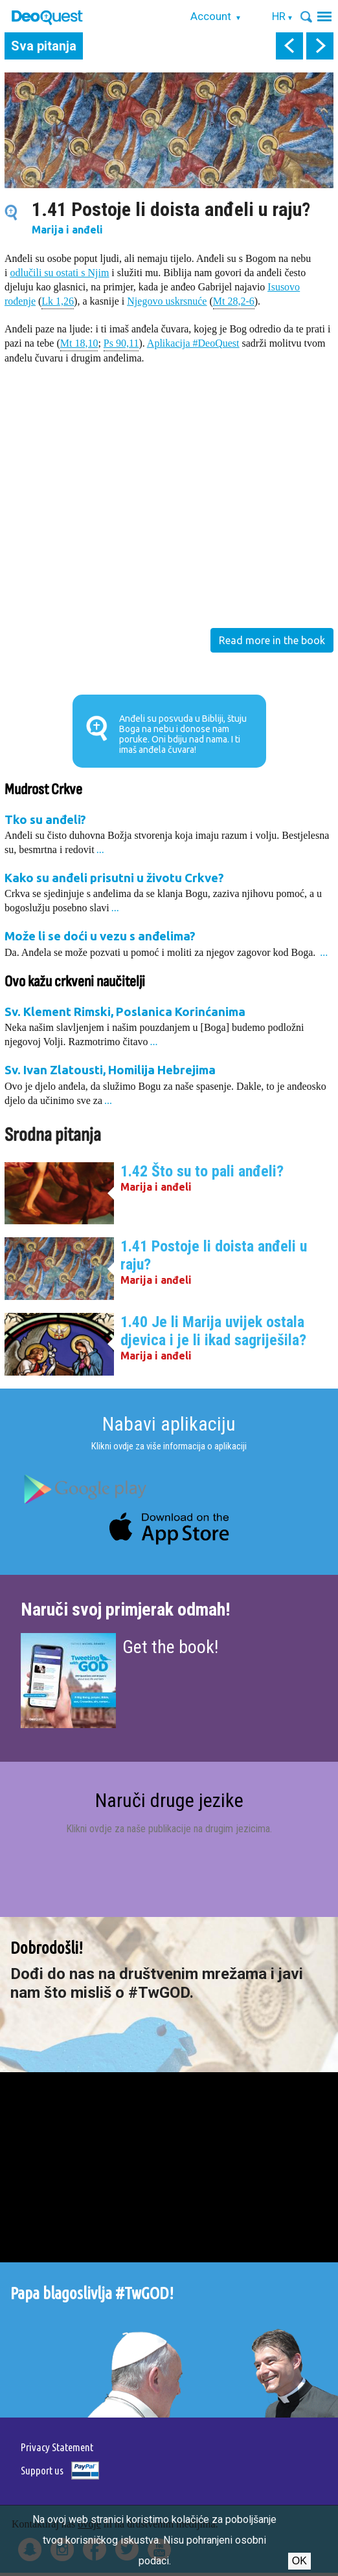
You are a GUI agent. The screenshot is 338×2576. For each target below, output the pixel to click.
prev (289, 46)
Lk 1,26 (57, 300)
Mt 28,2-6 (233, 300)
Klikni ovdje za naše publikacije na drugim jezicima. (169, 1829)
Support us (42, 2470)
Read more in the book (272, 640)
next (319, 46)
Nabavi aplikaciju (169, 1423)
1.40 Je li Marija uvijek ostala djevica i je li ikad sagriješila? (213, 1331)
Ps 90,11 (121, 342)
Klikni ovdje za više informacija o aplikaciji (169, 1446)
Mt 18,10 (79, 342)
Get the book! (170, 1647)
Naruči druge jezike (169, 1800)
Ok (299, 2560)
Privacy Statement (57, 2447)
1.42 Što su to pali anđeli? (202, 1171)
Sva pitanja (43, 46)
